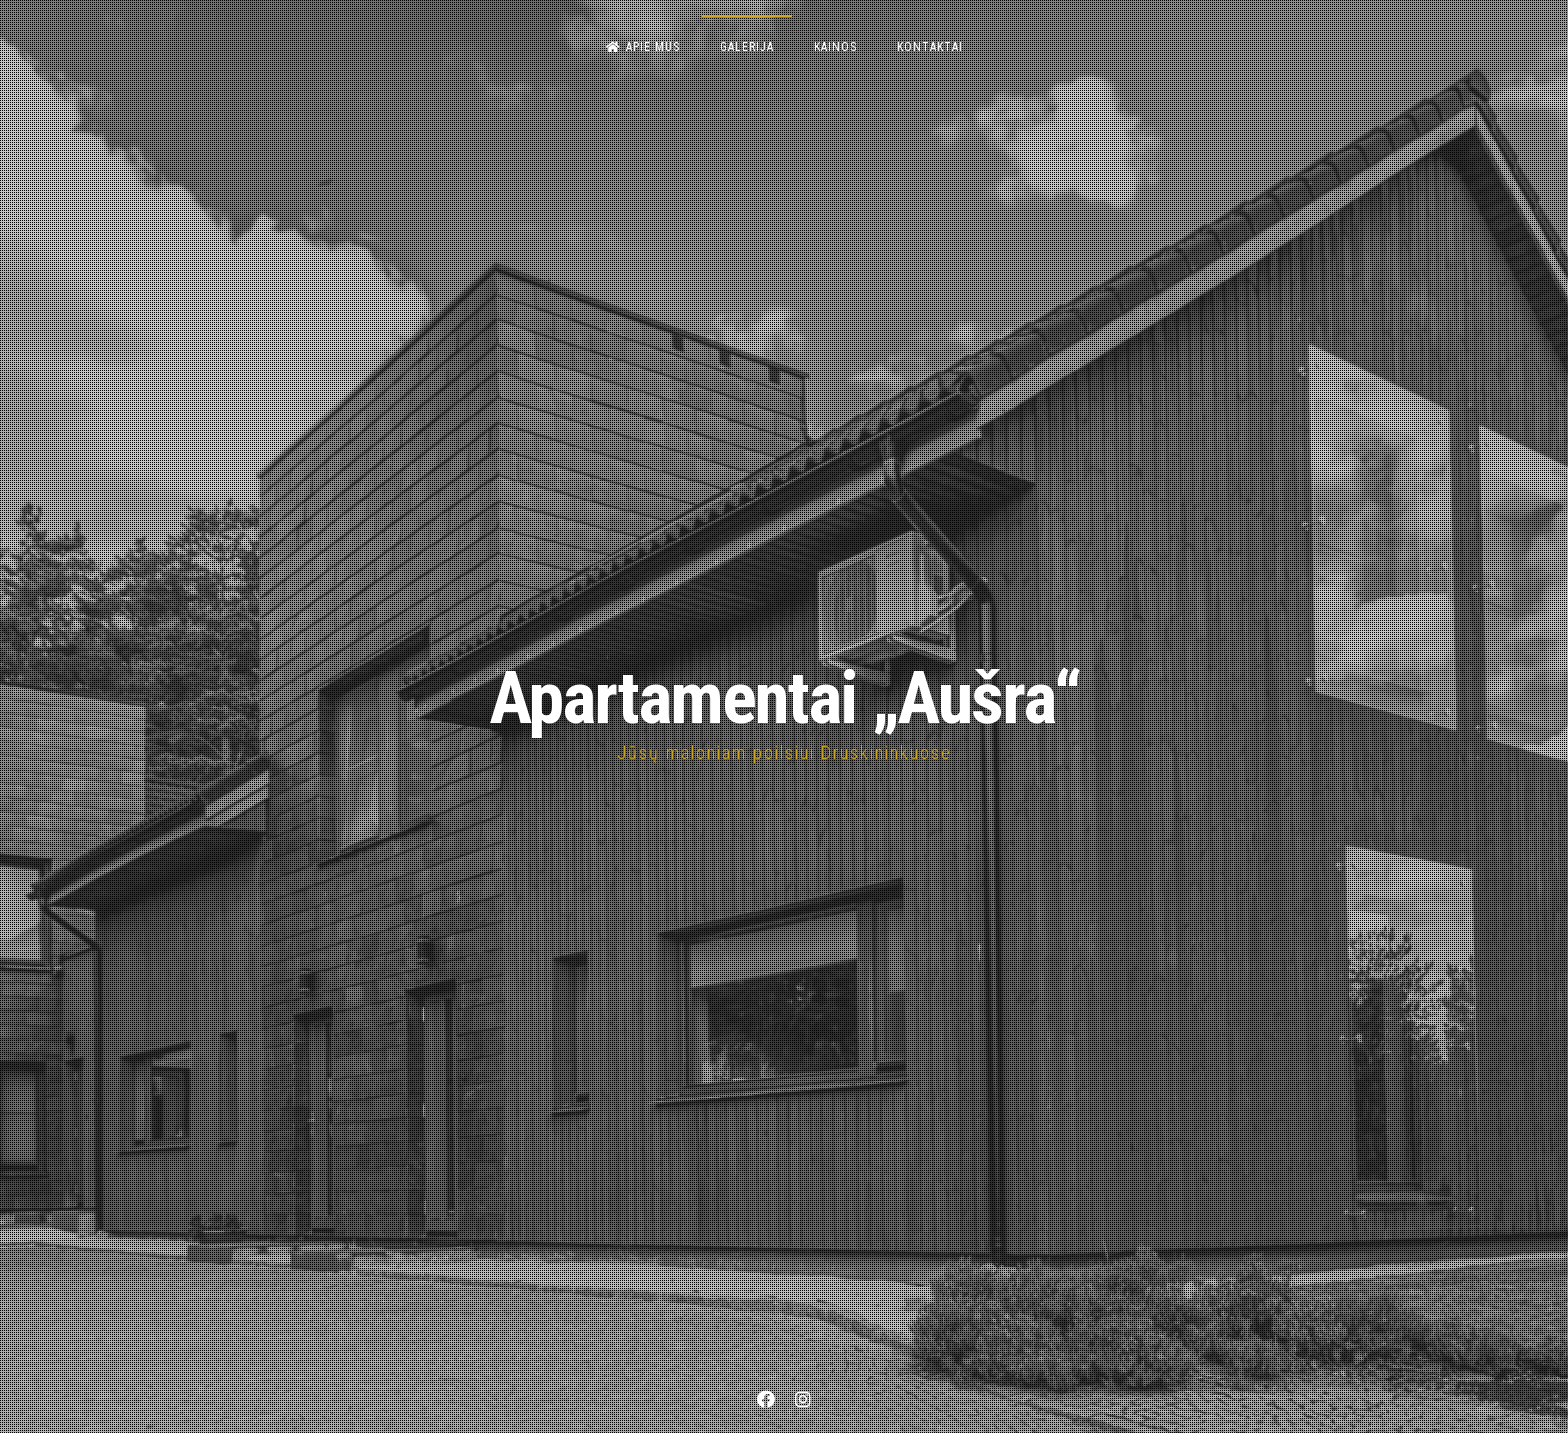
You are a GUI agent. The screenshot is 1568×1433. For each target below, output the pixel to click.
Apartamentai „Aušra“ (784, 698)
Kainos (835, 47)
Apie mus (643, 47)
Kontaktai (930, 47)
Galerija (747, 47)
